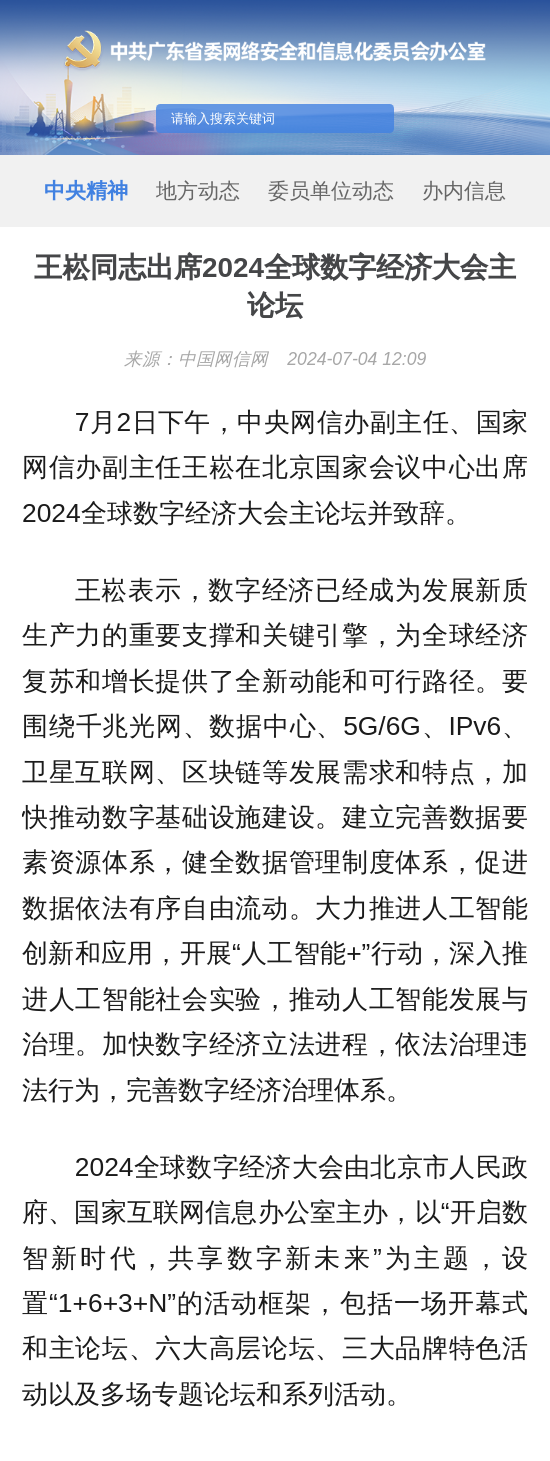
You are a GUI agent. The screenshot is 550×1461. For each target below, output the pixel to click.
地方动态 (198, 190)
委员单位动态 (331, 190)
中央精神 (86, 190)
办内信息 (464, 190)
